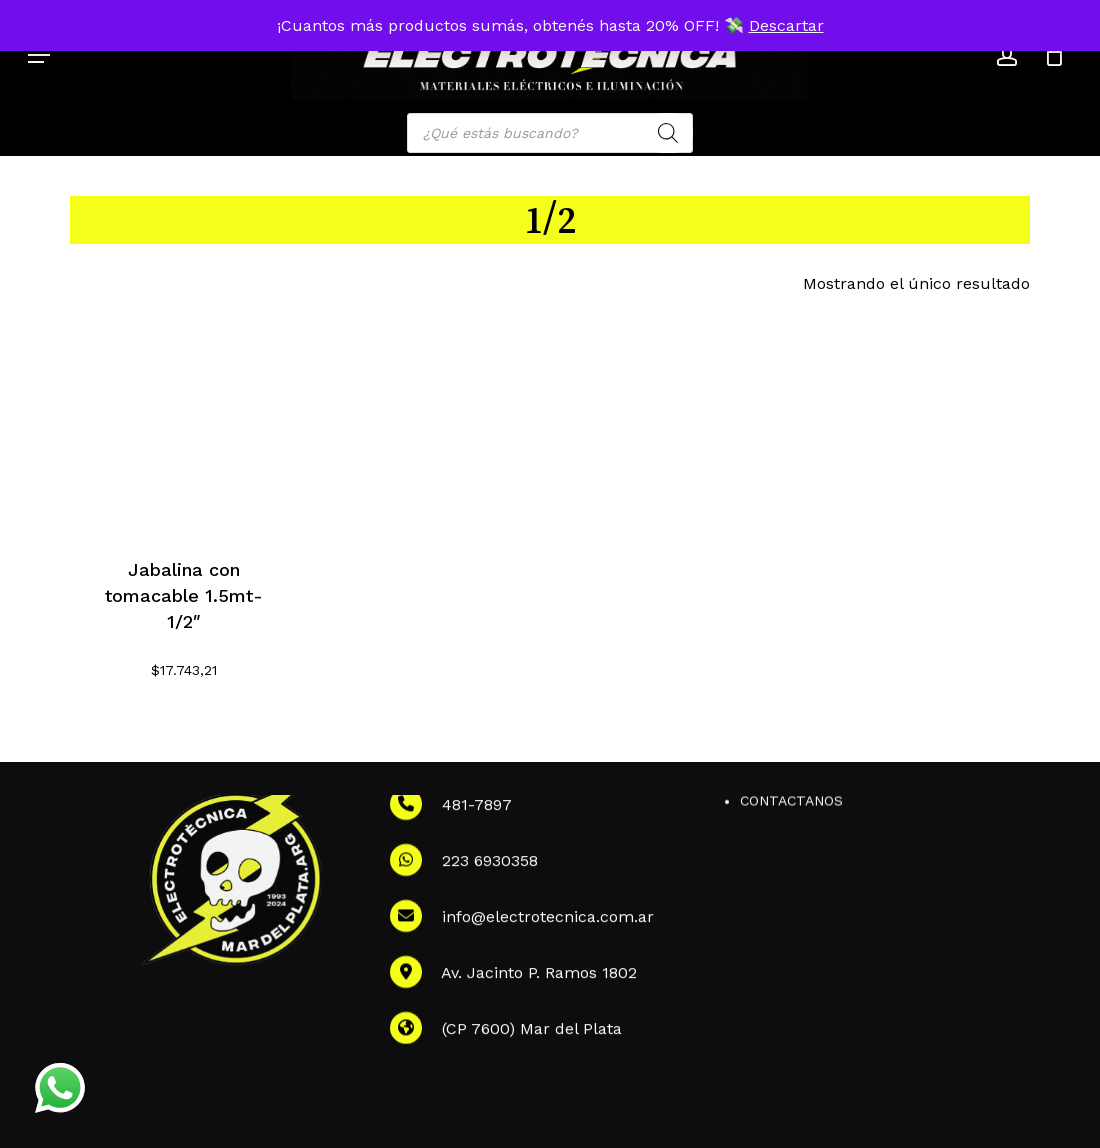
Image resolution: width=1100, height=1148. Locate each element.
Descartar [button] (786, 25)
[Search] (668, 133)
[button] (39, 55)
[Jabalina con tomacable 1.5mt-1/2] (184, 418)
